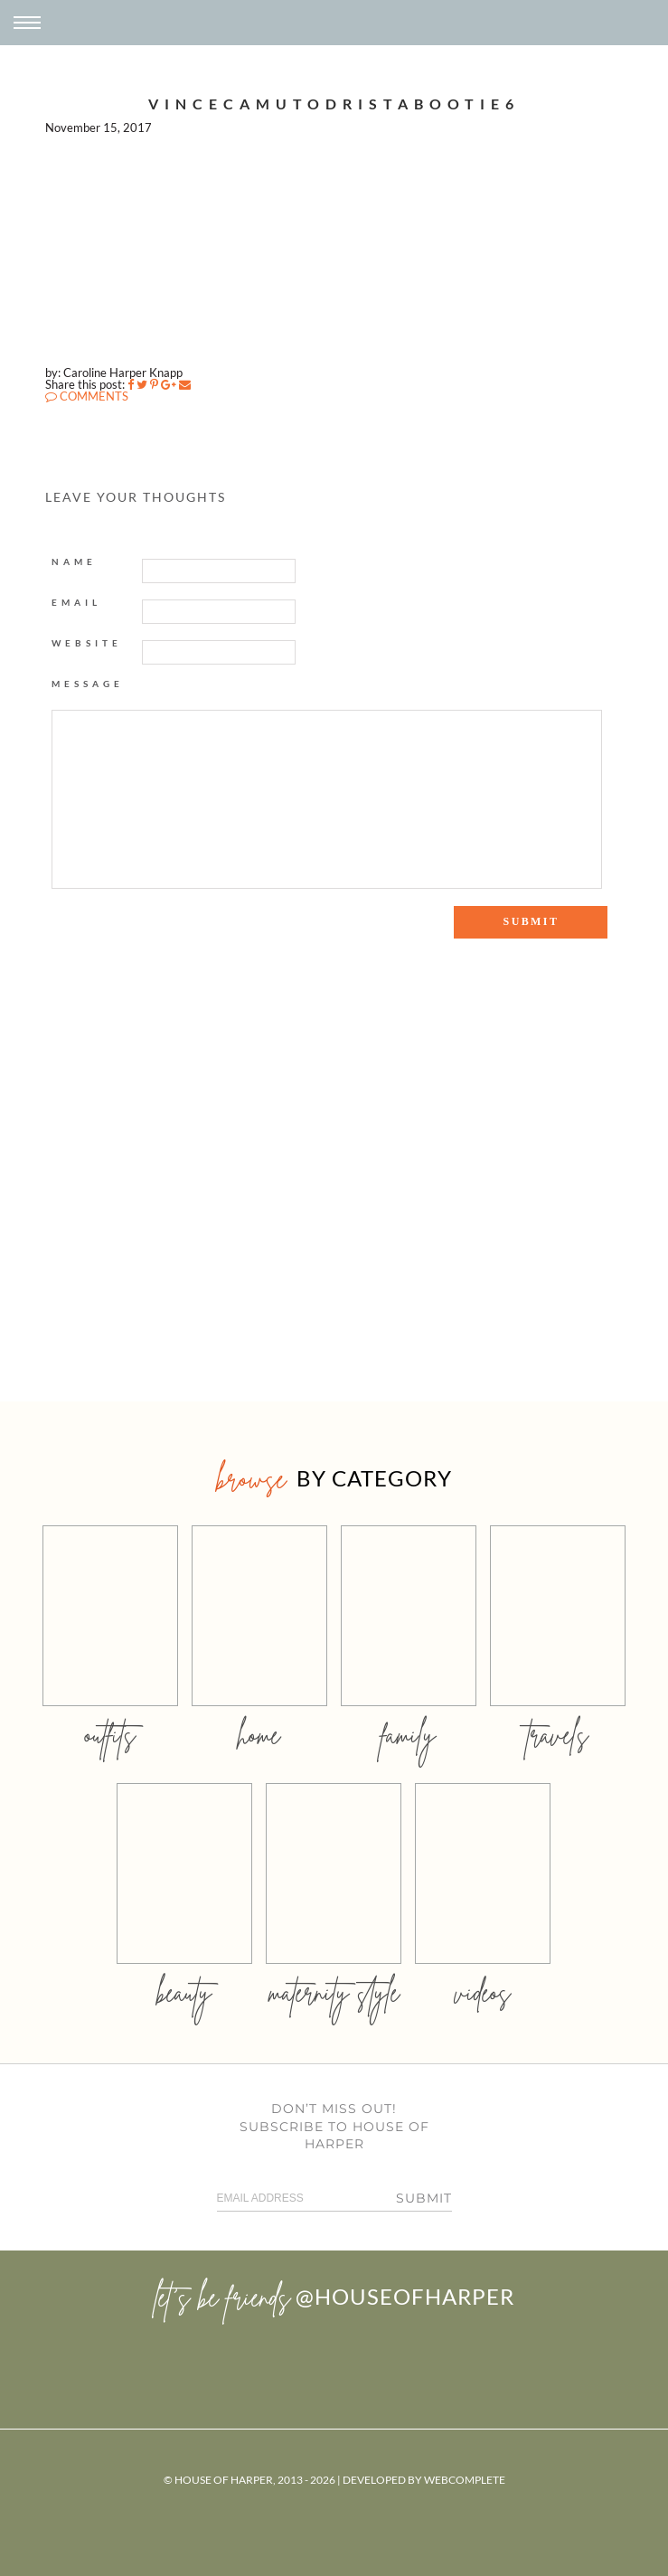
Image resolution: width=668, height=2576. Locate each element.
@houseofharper (405, 2296)
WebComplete (464, 2479)
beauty (184, 1992)
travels (557, 1734)
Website (87, 642)
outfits (110, 1734)
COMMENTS (86, 396)
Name (74, 561)
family (408, 1734)
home (259, 1734)
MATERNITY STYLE (334, 1992)
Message (88, 683)
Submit (424, 2198)
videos (483, 1992)
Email (76, 602)
